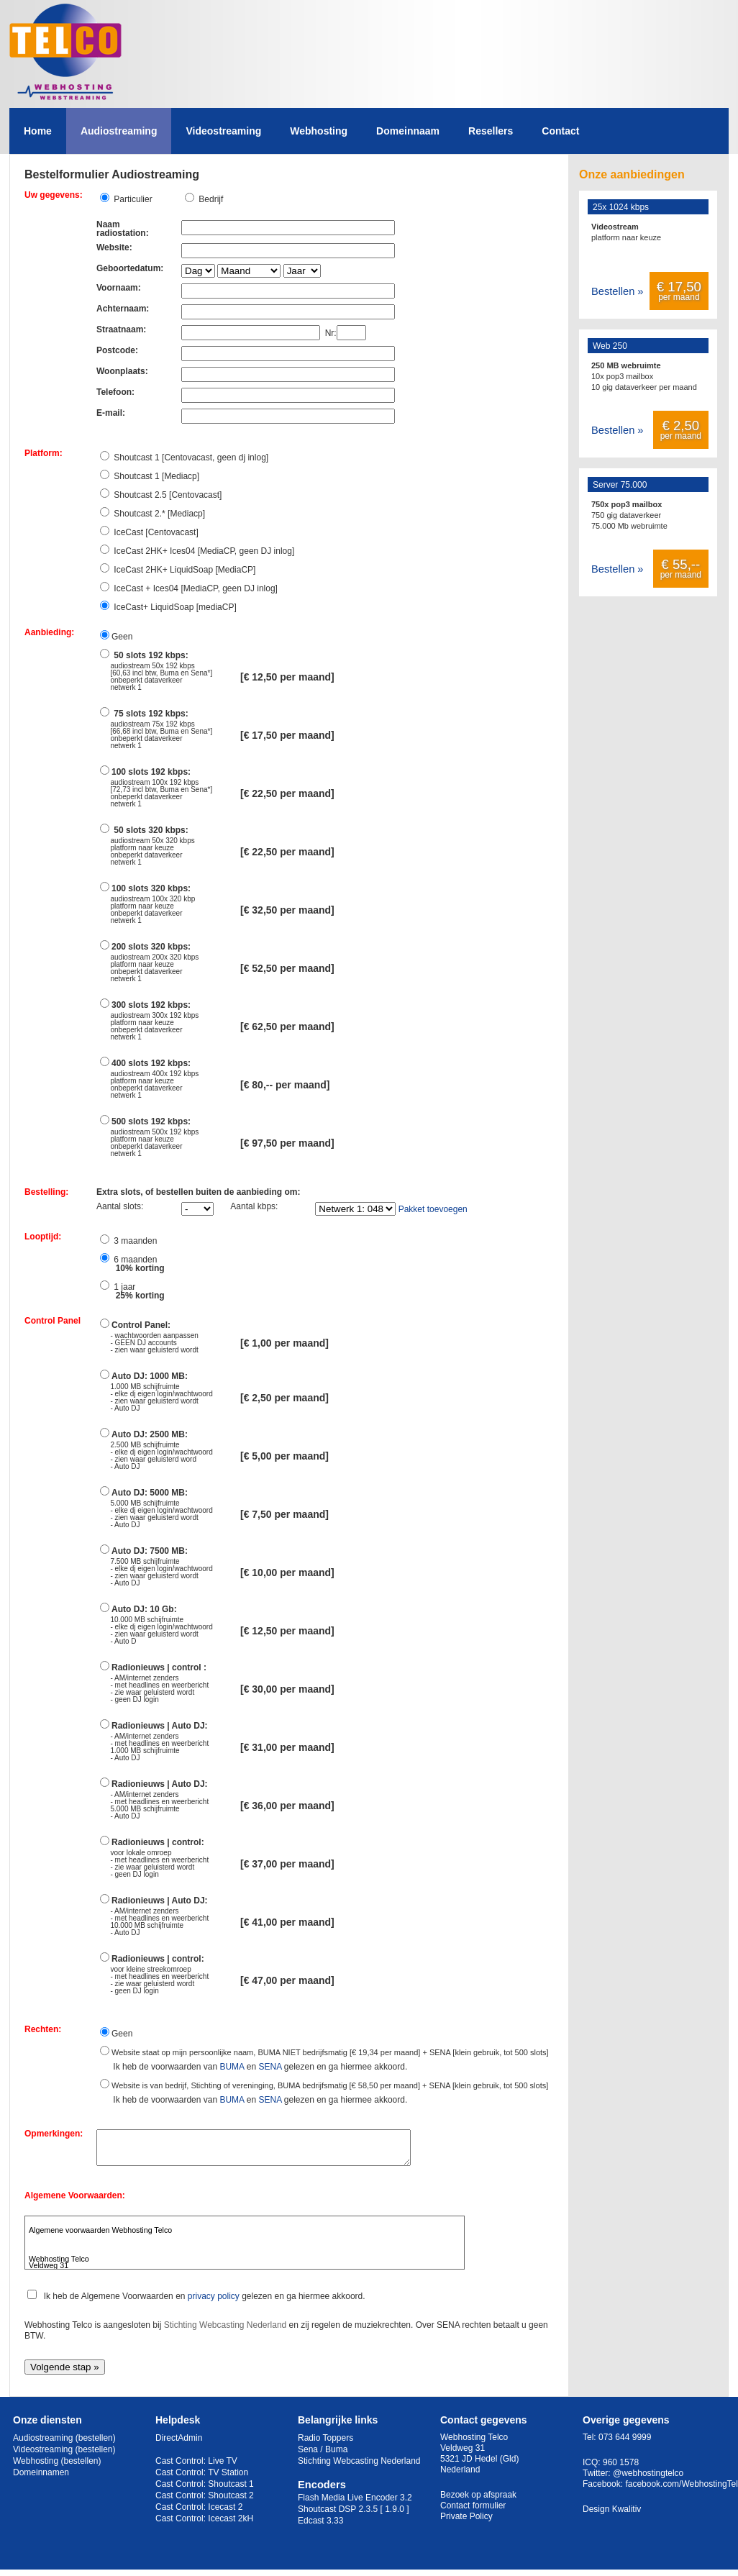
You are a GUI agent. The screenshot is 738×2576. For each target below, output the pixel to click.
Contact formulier (473, 2512)
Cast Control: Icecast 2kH (204, 2525)
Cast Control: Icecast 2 (198, 2513)
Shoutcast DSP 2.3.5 (338, 2516)
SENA (269, 2067)
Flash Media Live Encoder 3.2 (355, 2504)
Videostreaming (223, 131)
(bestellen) (96, 2444)
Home (38, 131)
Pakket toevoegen (433, 1209)
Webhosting (318, 131)
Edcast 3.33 (320, 2527)
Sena (308, 2456)
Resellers (490, 131)
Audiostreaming (119, 131)
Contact (560, 131)
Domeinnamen (41, 2479)
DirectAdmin (178, 2444)
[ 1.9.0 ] (395, 2516)
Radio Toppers (325, 2444)
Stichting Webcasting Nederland (225, 2331)
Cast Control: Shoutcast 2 (204, 2502)
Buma (336, 2456)
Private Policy (466, 2523)
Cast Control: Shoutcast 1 (204, 2490)
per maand (679, 290)
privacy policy (214, 2303)
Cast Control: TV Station (201, 2479)
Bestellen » (617, 291)
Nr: (328, 333)
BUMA (231, 2067)
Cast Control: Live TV (196, 2467)
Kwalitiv (627, 2516)
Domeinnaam (407, 131)
